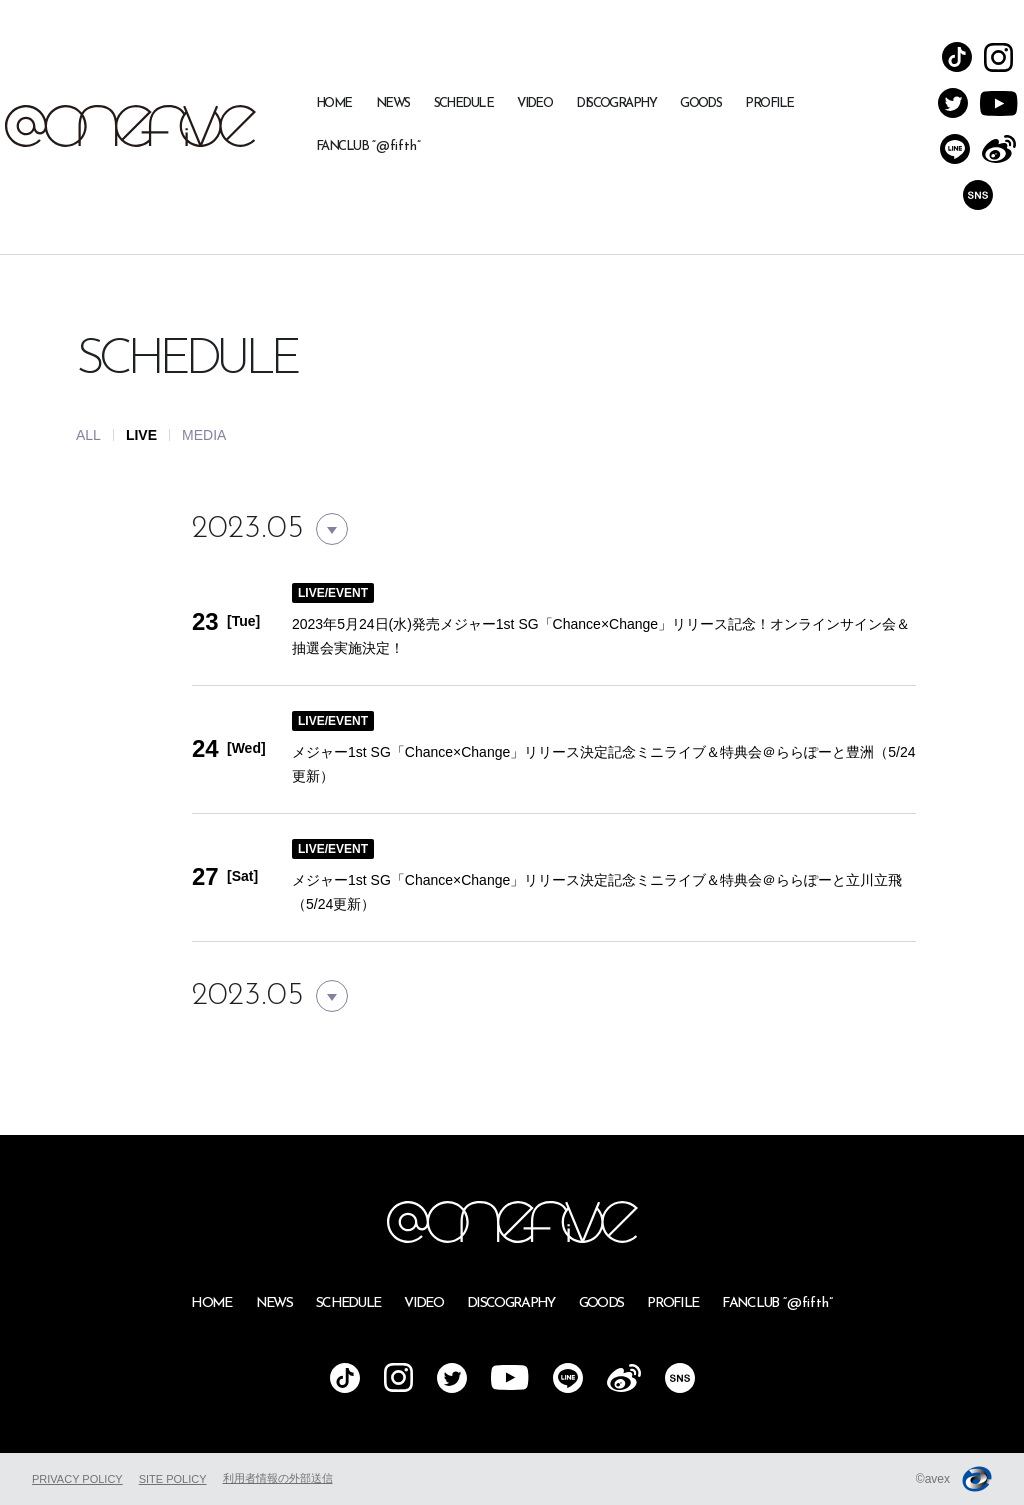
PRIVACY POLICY (77, 1479)
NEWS (393, 103)
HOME (334, 103)
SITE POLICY (173, 1479)
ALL (88, 435)
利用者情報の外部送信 (278, 1478)
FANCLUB (368, 146)
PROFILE (769, 103)
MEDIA (204, 435)
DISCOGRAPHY (616, 103)
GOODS (700, 103)
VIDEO (534, 103)
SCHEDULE (464, 103)
